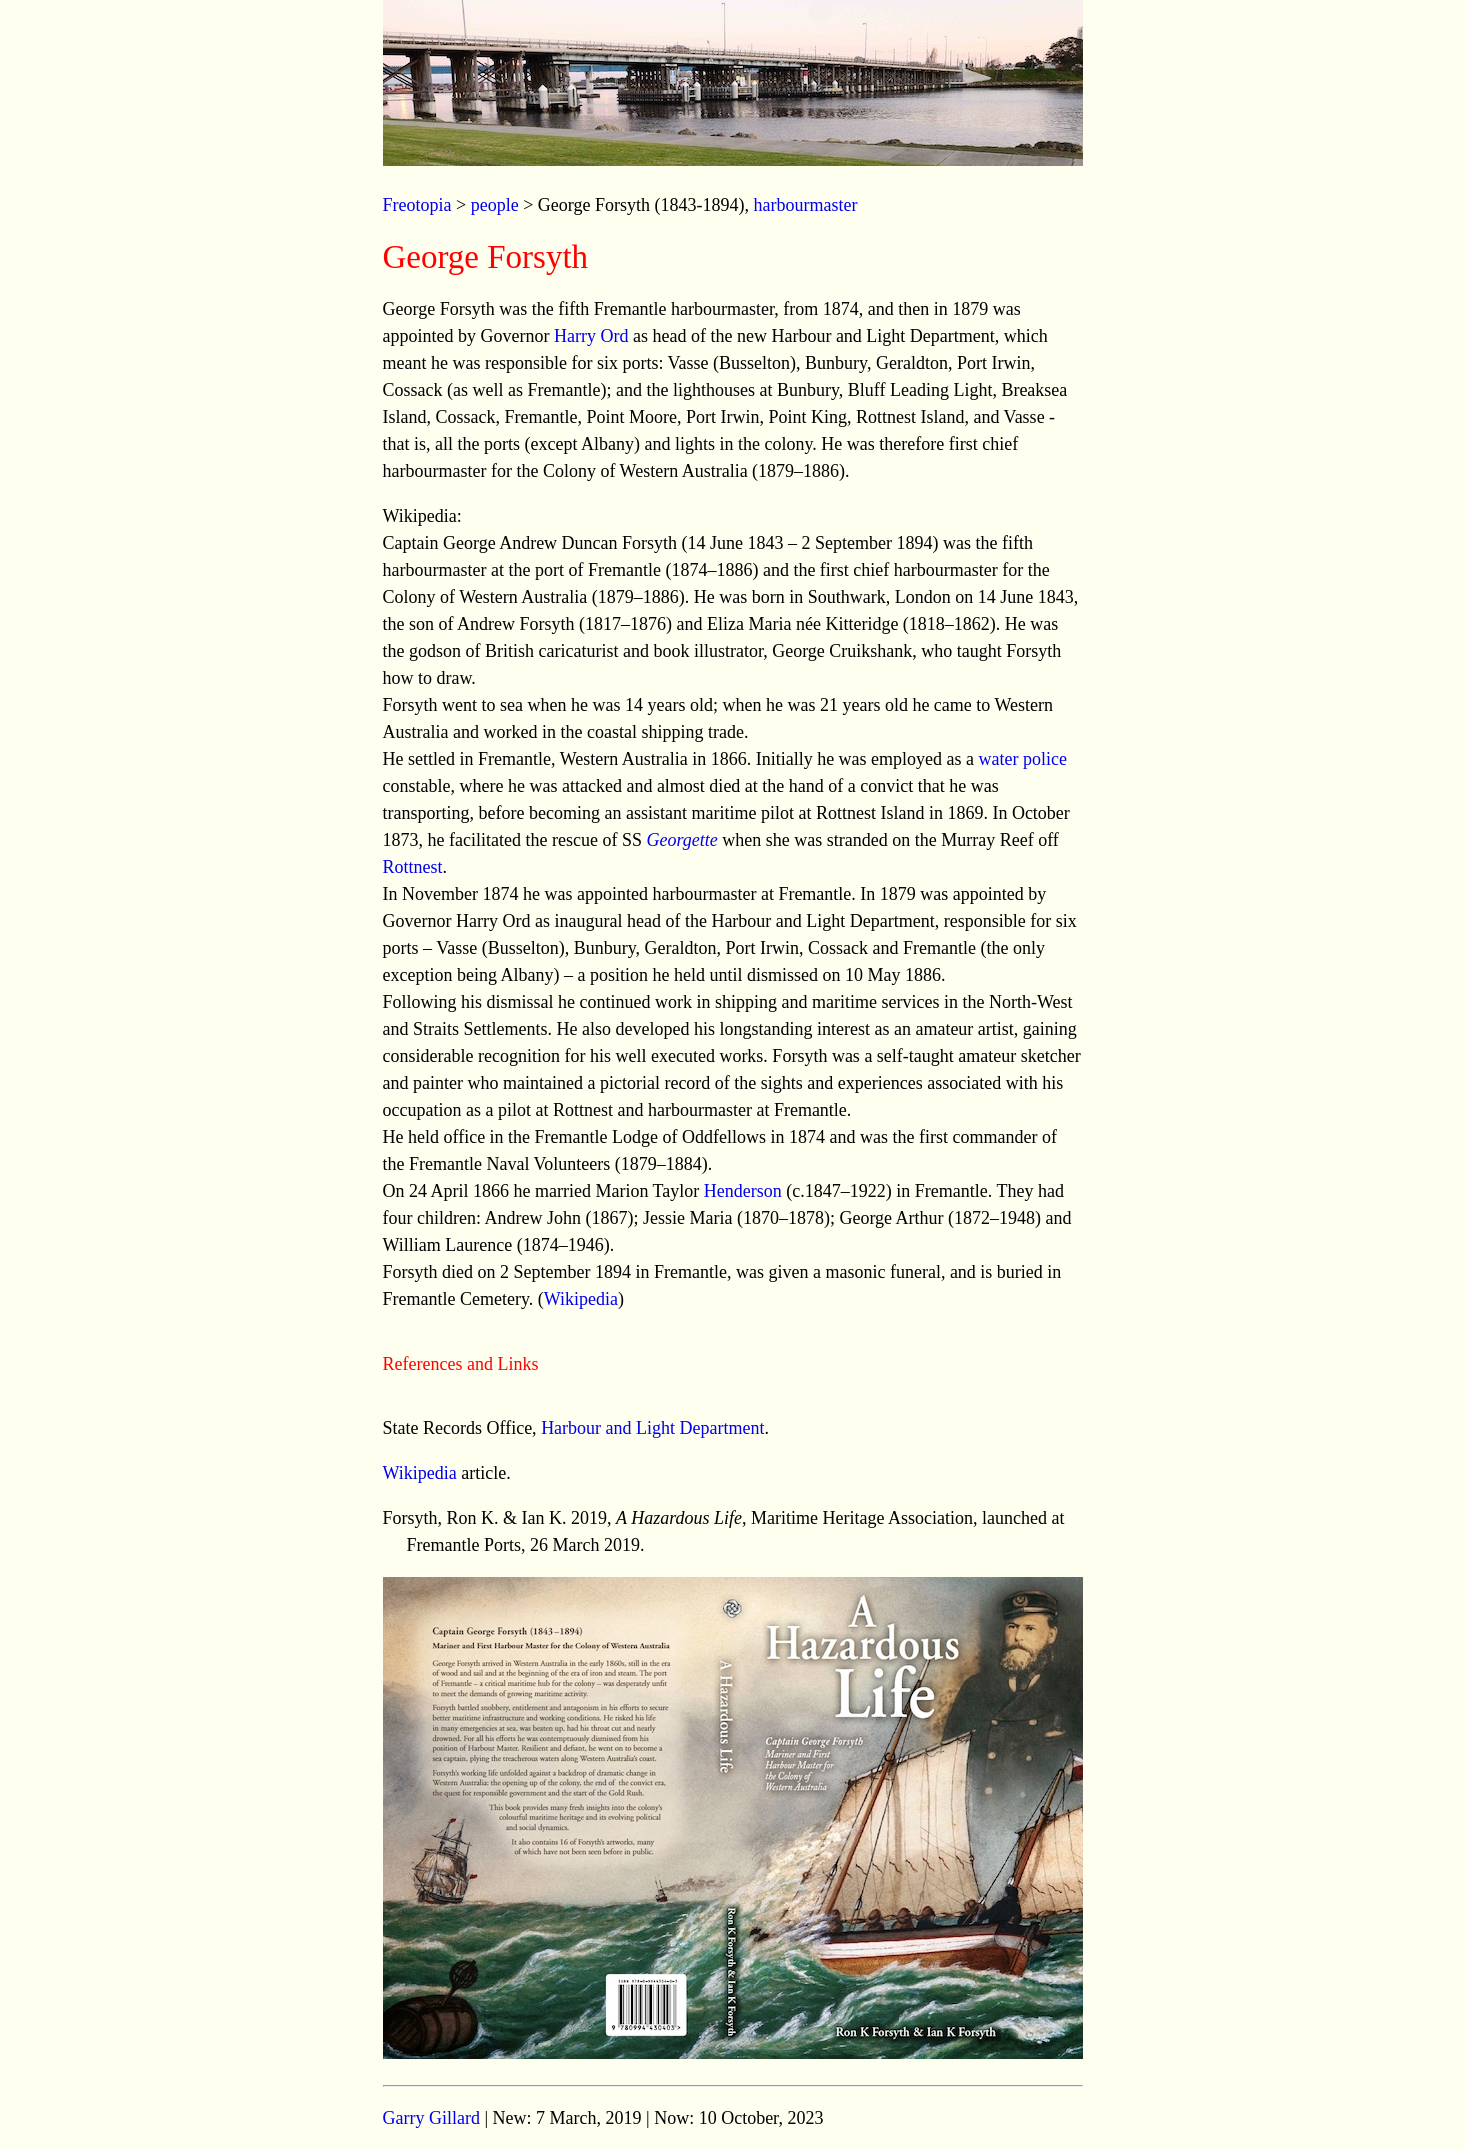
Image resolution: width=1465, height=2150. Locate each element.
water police (1023, 759)
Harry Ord (591, 336)
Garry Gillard (431, 2118)
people (495, 205)
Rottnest (413, 867)
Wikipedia (581, 1299)
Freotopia (417, 205)
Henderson (743, 1191)
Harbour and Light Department (652, 1428)
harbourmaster (805, 205)
